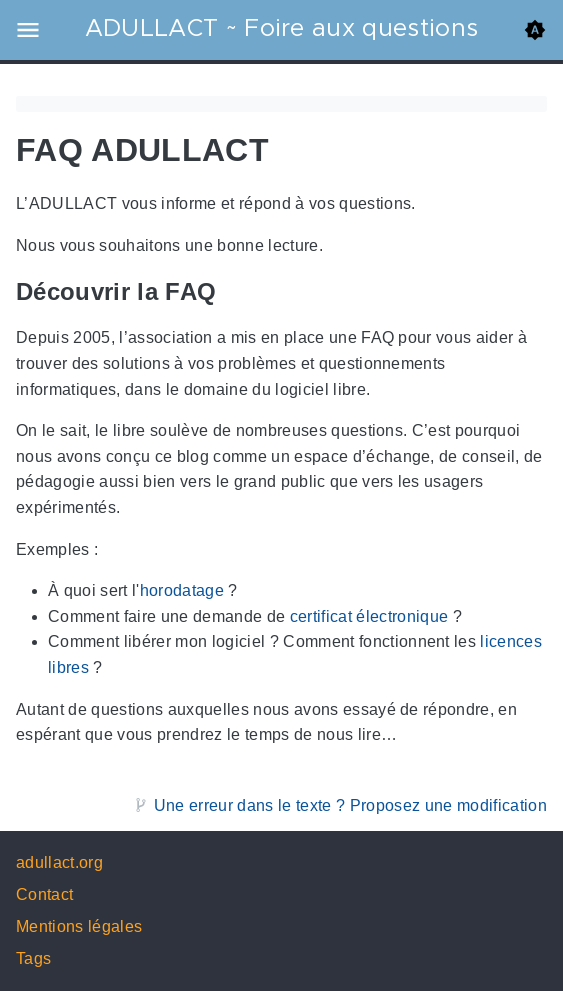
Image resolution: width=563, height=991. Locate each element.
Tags (33, 958)
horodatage (182, 591)
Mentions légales (79, 926)
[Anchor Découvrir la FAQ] (231, 292)
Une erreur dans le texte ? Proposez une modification (350, 805)
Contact (44, 894)
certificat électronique (369, 616)
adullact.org (59, 862)
